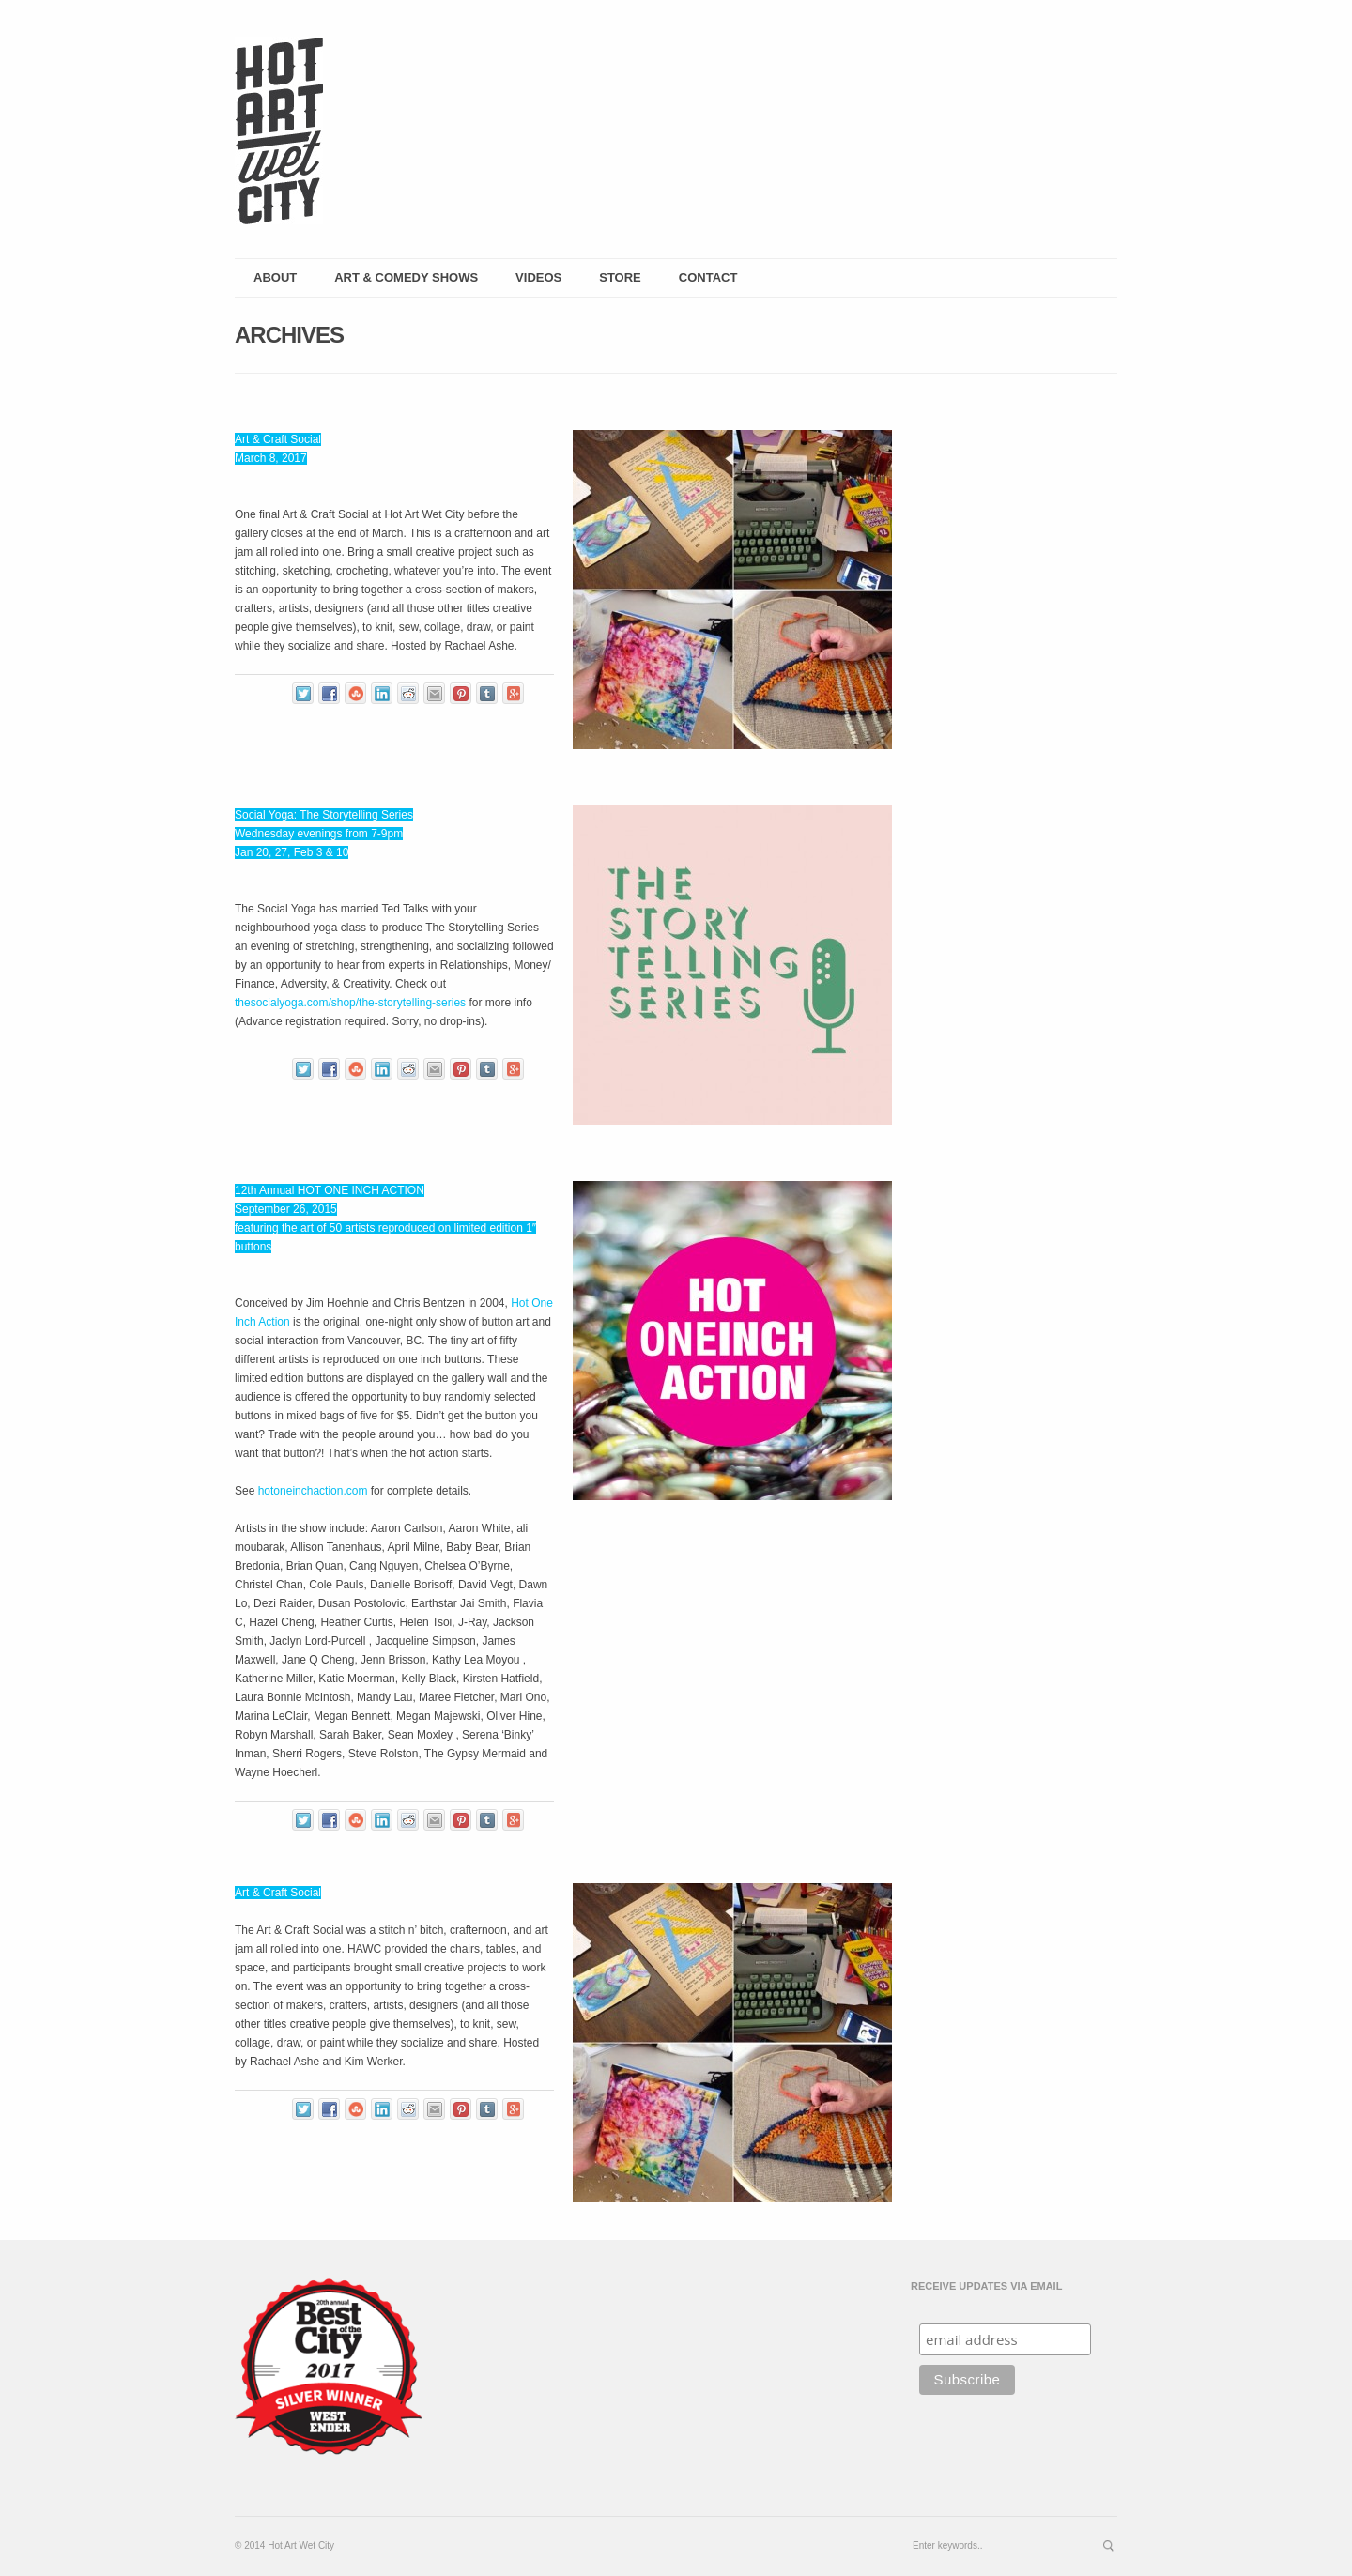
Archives (289, 334)
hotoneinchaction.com (313, 1490)
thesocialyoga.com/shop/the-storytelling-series (350, 1002)
